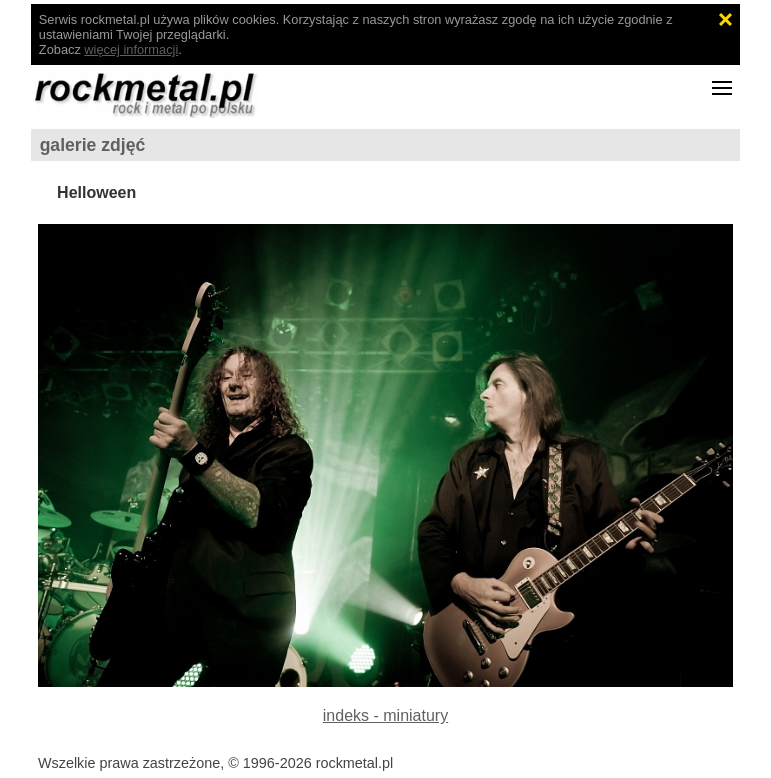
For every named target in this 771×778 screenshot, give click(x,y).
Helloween (96, 192)
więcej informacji (131, 49)
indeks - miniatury (385, 715)
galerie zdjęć (93, 145)
